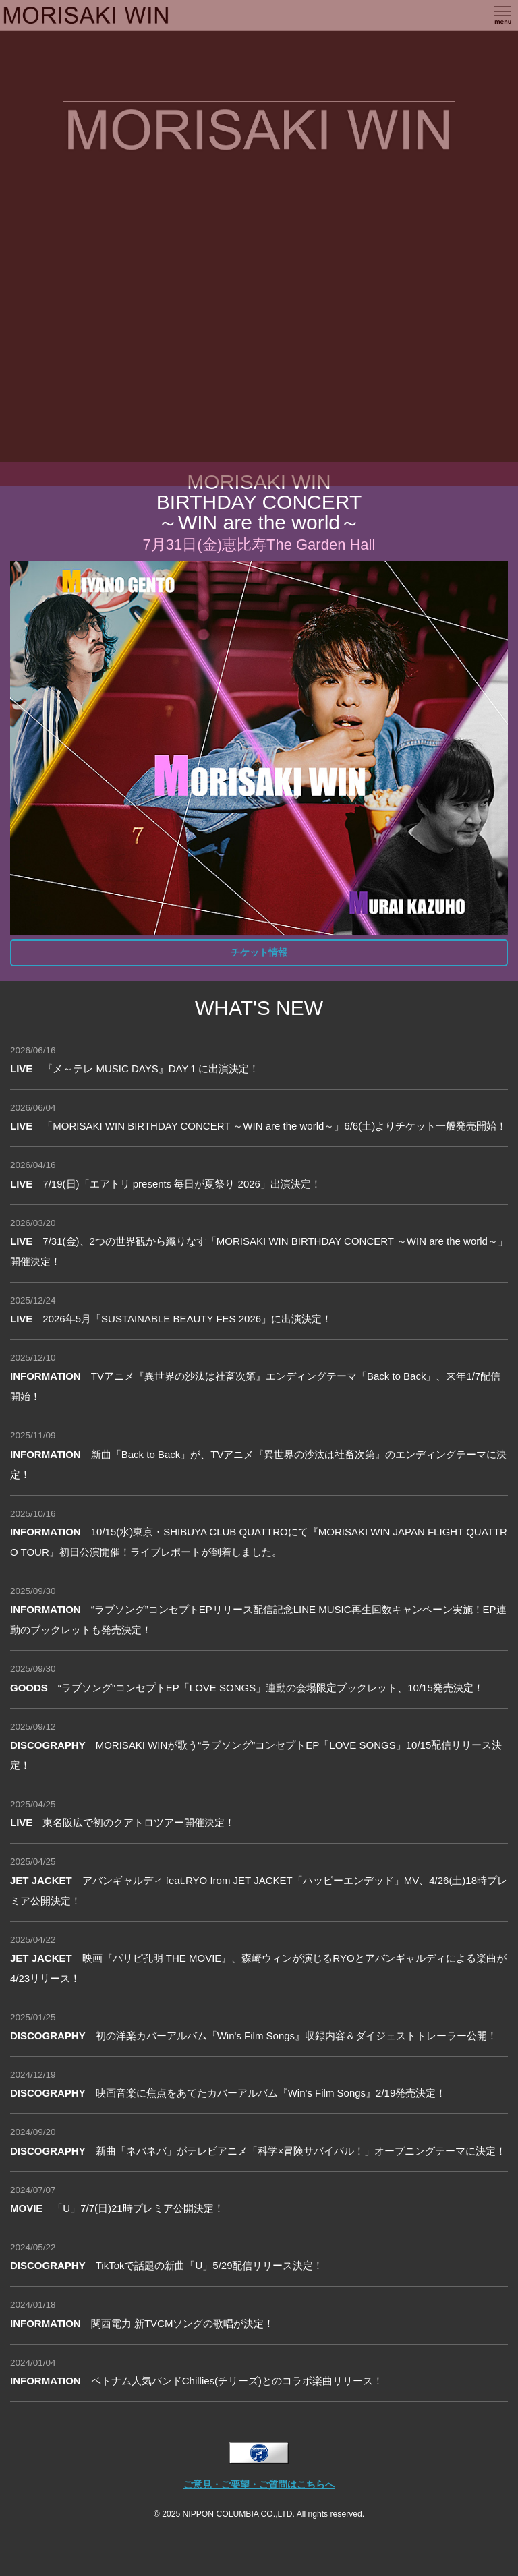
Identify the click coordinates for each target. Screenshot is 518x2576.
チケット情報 (259, 952)
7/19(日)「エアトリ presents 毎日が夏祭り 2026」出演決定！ (165, 1184)
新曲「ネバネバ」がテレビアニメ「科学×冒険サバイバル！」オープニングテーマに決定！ (258, 2151)
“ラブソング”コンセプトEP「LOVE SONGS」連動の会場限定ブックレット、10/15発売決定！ (247, 1687)
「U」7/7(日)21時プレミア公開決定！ (117, 2208)
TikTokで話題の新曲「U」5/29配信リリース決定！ (167, 2265)
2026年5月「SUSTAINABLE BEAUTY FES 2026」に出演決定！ (171, 1318)
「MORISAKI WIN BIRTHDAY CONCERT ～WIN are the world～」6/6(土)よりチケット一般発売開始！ (258, 1126)
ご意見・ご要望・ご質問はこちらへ (259, 2485)
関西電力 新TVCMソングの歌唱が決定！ (142, 2323)
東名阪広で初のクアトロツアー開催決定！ (122, 1822)
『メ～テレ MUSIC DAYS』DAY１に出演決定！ (134, 1068)
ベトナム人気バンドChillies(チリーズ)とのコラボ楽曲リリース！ (196, 2381)
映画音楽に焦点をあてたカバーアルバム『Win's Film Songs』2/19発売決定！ (228, 2093)
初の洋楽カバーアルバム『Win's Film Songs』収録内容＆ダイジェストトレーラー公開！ (253, 2035)
